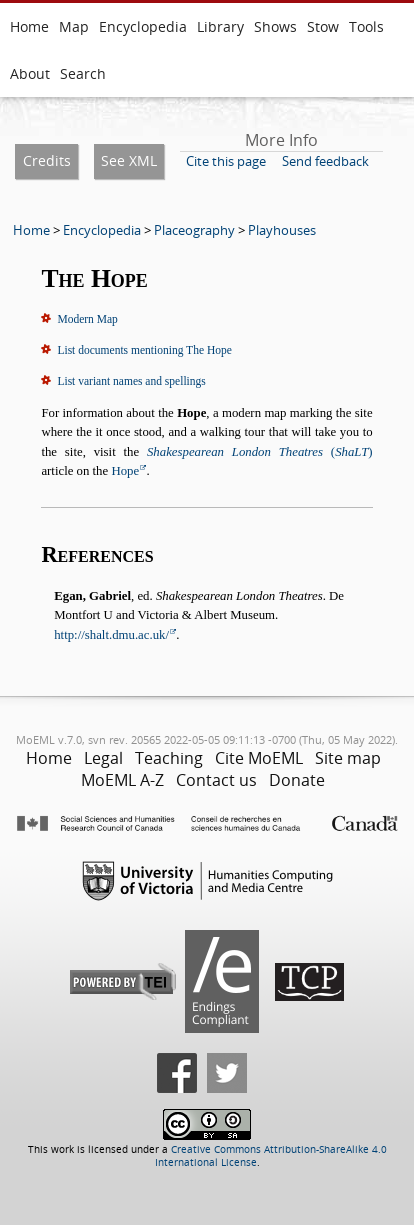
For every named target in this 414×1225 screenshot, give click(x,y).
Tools (366, 26)
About (30, 73)
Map (74, 26)
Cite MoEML (259, 758)
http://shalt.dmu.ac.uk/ (111, 635)
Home (29, 26)
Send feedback (325, 161)
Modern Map (87, 319)
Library (220, 26)
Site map (348, 758)
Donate (297, 780)
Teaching (169, 758)
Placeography (194, 230)
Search (83, 73)
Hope (125, 471)
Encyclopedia (143, 26)
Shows (275, 26)
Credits (47, 160)
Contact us (216, 780)
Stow (323, 26)
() (260, 452)
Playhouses (282, 230)
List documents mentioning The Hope (144, 350)
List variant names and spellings (131, 381)
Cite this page (226, 161)
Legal (103, 758)
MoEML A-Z (122, 780)
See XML (129, 160)
